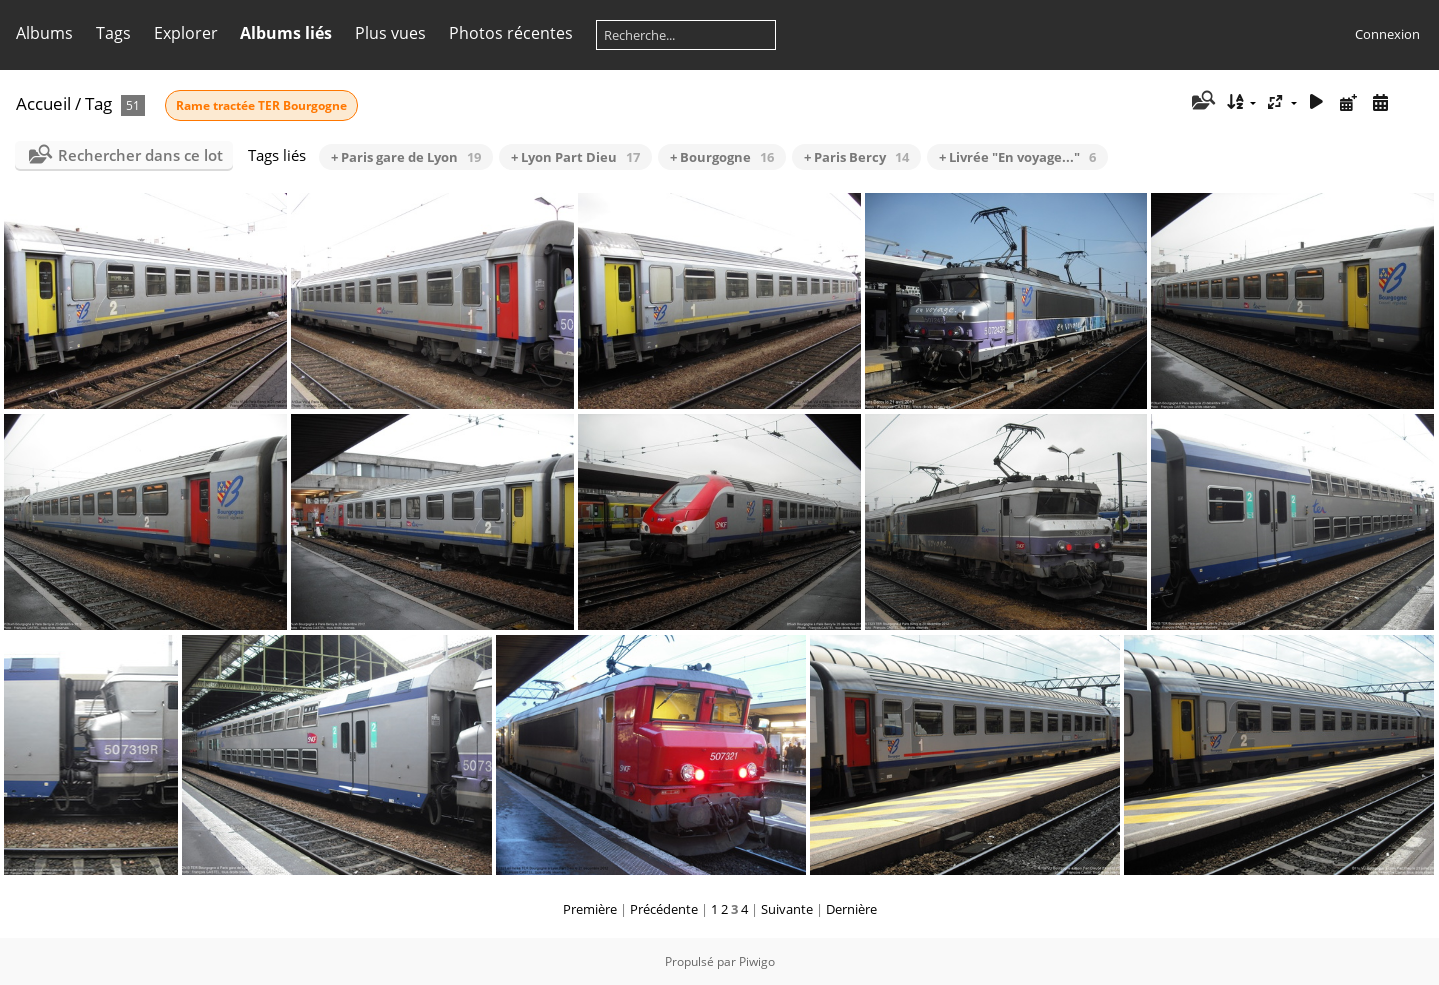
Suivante (787, 909)
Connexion (1387, 34)
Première (590, 909)
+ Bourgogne (722, 157)
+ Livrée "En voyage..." (1017, 157)
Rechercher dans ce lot (140, 155)
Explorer (186, 33)
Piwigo (757, 961)
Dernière (851, 909)
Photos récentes (511, 33)
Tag (98, 103)
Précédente (664, 909)
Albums (44, 33)
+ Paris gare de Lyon (406, 157)
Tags (113, 33)
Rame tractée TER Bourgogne (261, 105)
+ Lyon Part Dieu (575, 157)
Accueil (43, 103)
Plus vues (390, 33)
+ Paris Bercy (856, 157)
